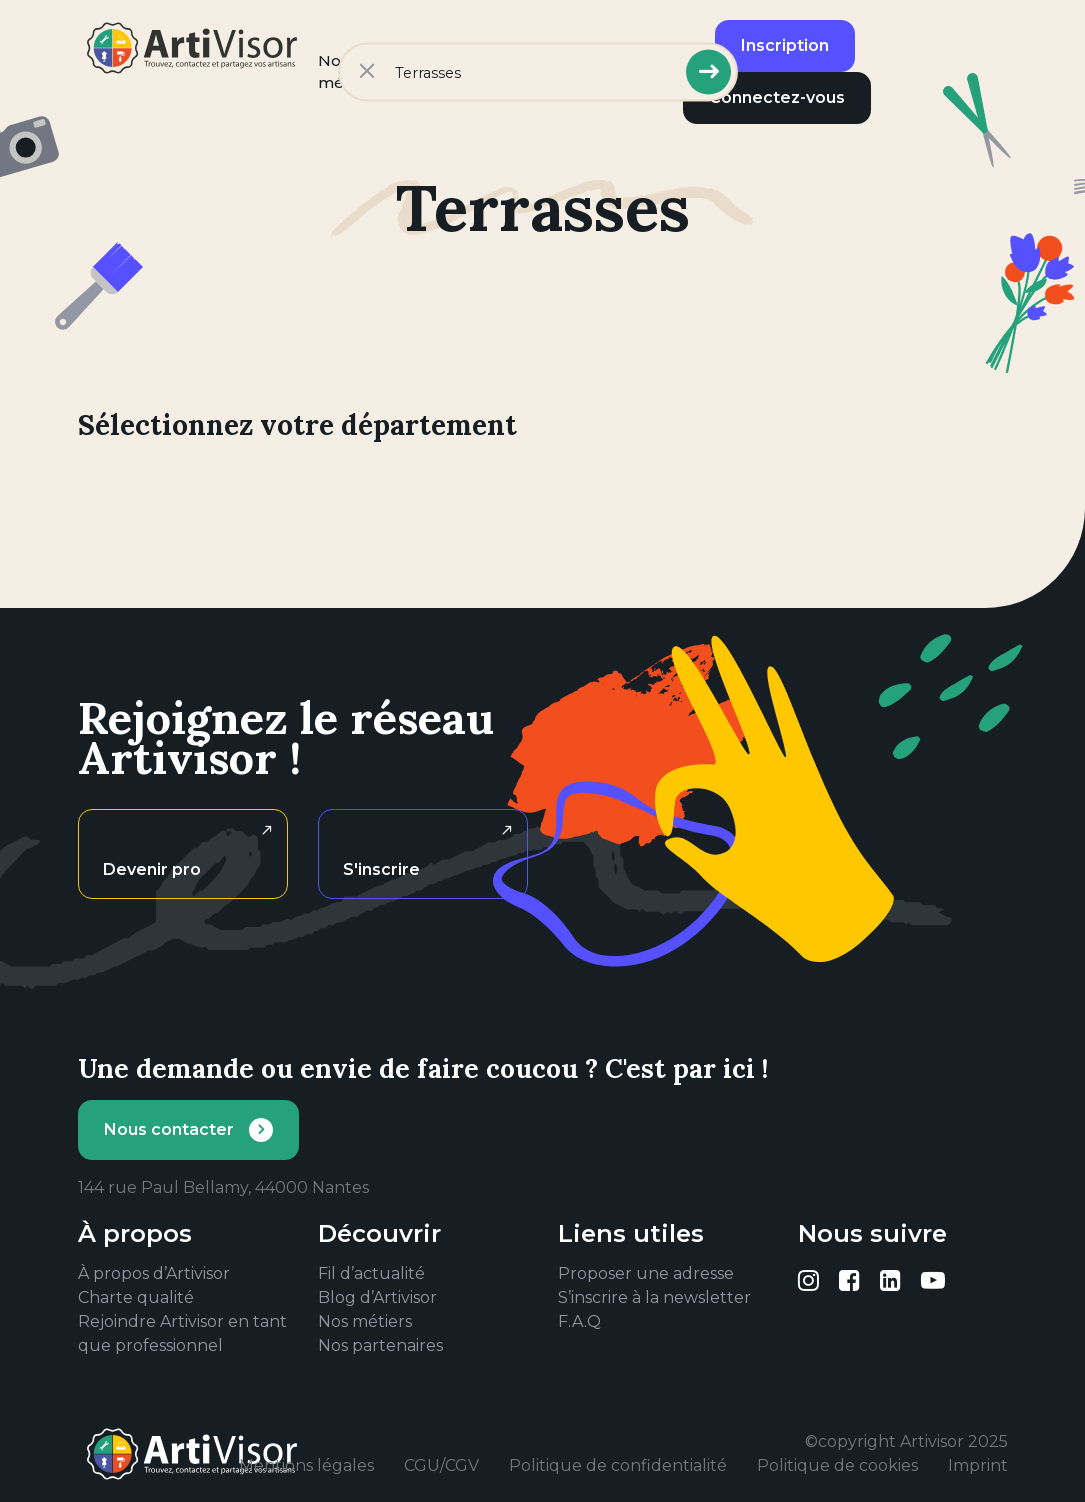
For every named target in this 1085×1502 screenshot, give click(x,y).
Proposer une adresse (646, 1273)
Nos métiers (365, 1321)
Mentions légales (306, 1465)
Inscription (785, 45)
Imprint (978, 1465)
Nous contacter (169, 1129)
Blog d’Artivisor (377, 1297)
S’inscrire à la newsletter (654, 1297)
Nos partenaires (380, 1345)
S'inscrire (381, 869)
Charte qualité (136, 1297)
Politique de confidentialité (618, 1465)
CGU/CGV (441, 1465)
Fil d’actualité (371, 1273)
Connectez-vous (777, 97)
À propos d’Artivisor (154, 1273)
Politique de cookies (837, 1465)
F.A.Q (579, 1321)
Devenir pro (152, 869)
